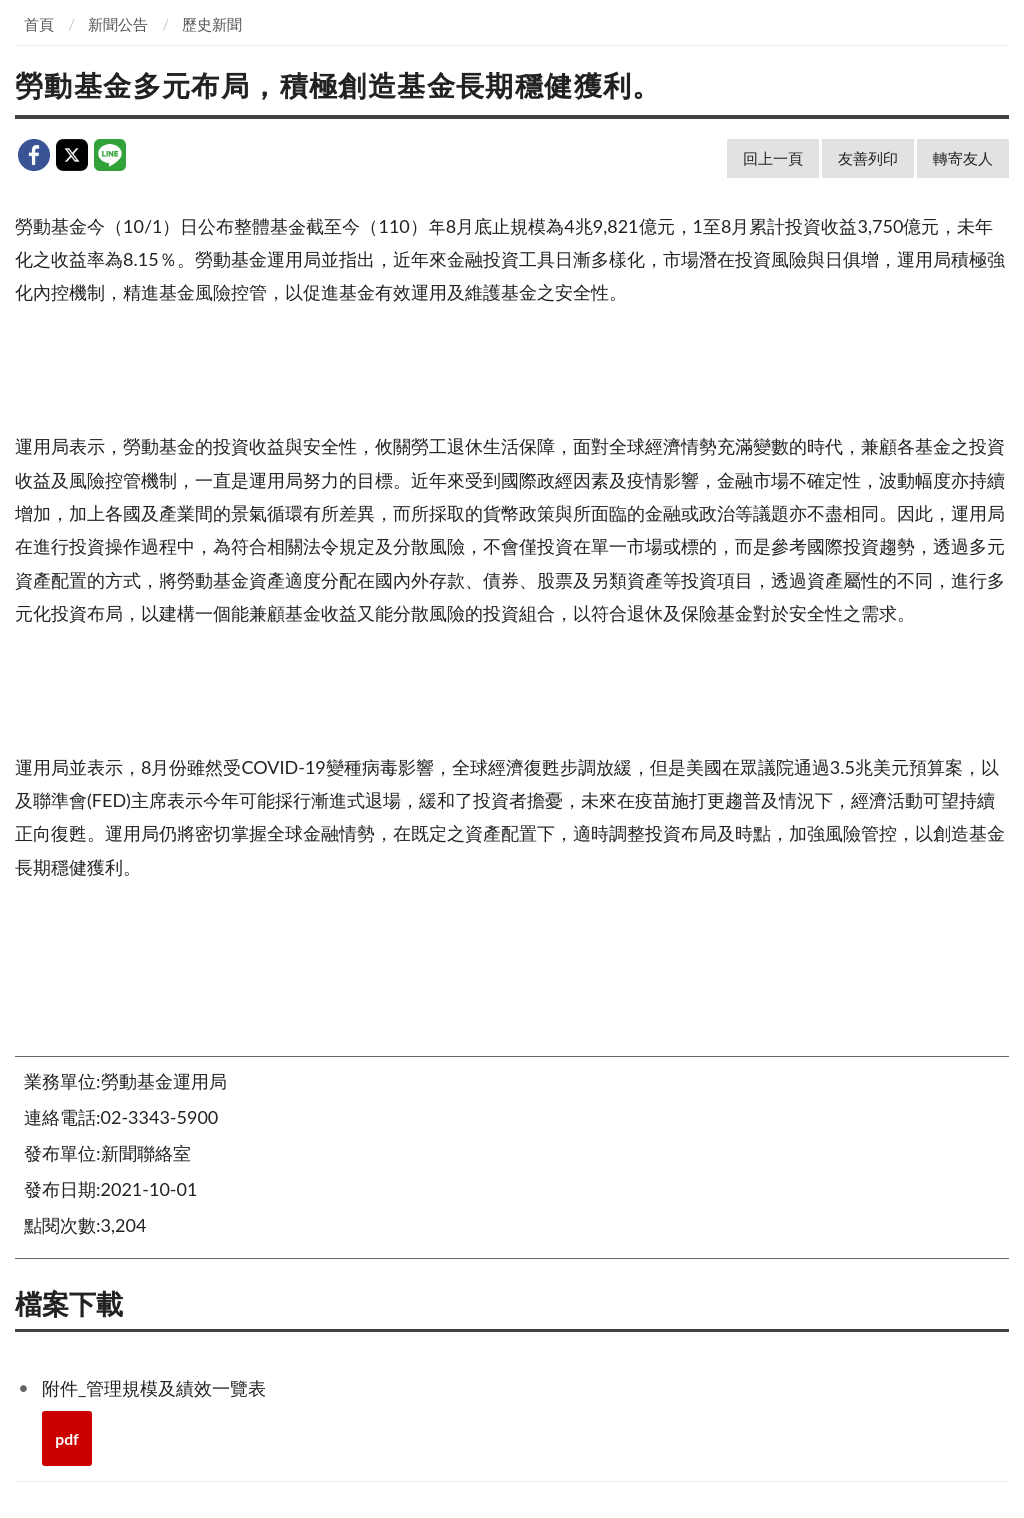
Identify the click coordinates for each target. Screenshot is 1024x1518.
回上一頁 (773, 158)
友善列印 (868, 158)
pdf (67, 1438)
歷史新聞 (212, 24)
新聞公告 (118, 24)
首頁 (39, 24)
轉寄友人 (963, 158)
